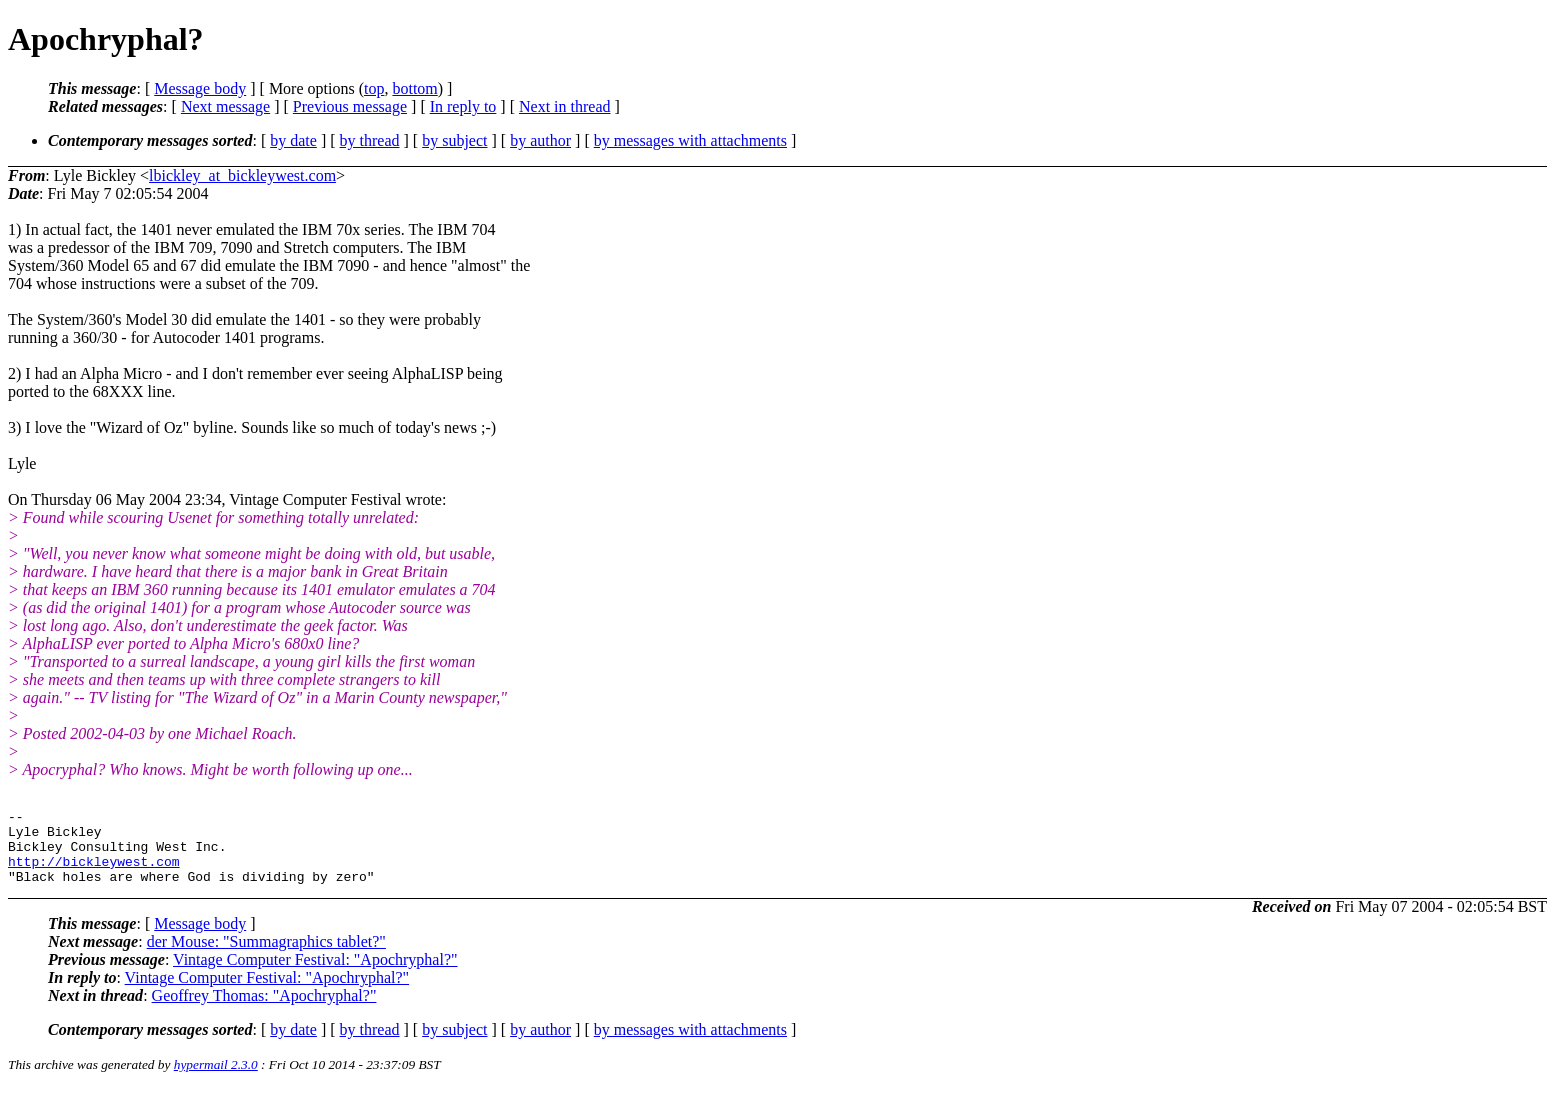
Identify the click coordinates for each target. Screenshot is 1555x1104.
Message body (200, 88)
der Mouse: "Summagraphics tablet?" (266, 956)
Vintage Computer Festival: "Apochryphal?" (315, 974)
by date (293, 140)
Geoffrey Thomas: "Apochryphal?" (264, 1010)
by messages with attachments (690, 140)
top (374, 88)
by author (540, 140)
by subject (454, 140)
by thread (370, 140)
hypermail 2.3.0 (216, 1079)
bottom (414, 88)
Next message (225, 106)
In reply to (463, 106)
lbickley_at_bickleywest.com (242, 175)
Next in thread (565, 106)
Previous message (350, 106)
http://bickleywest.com (94, 873)
